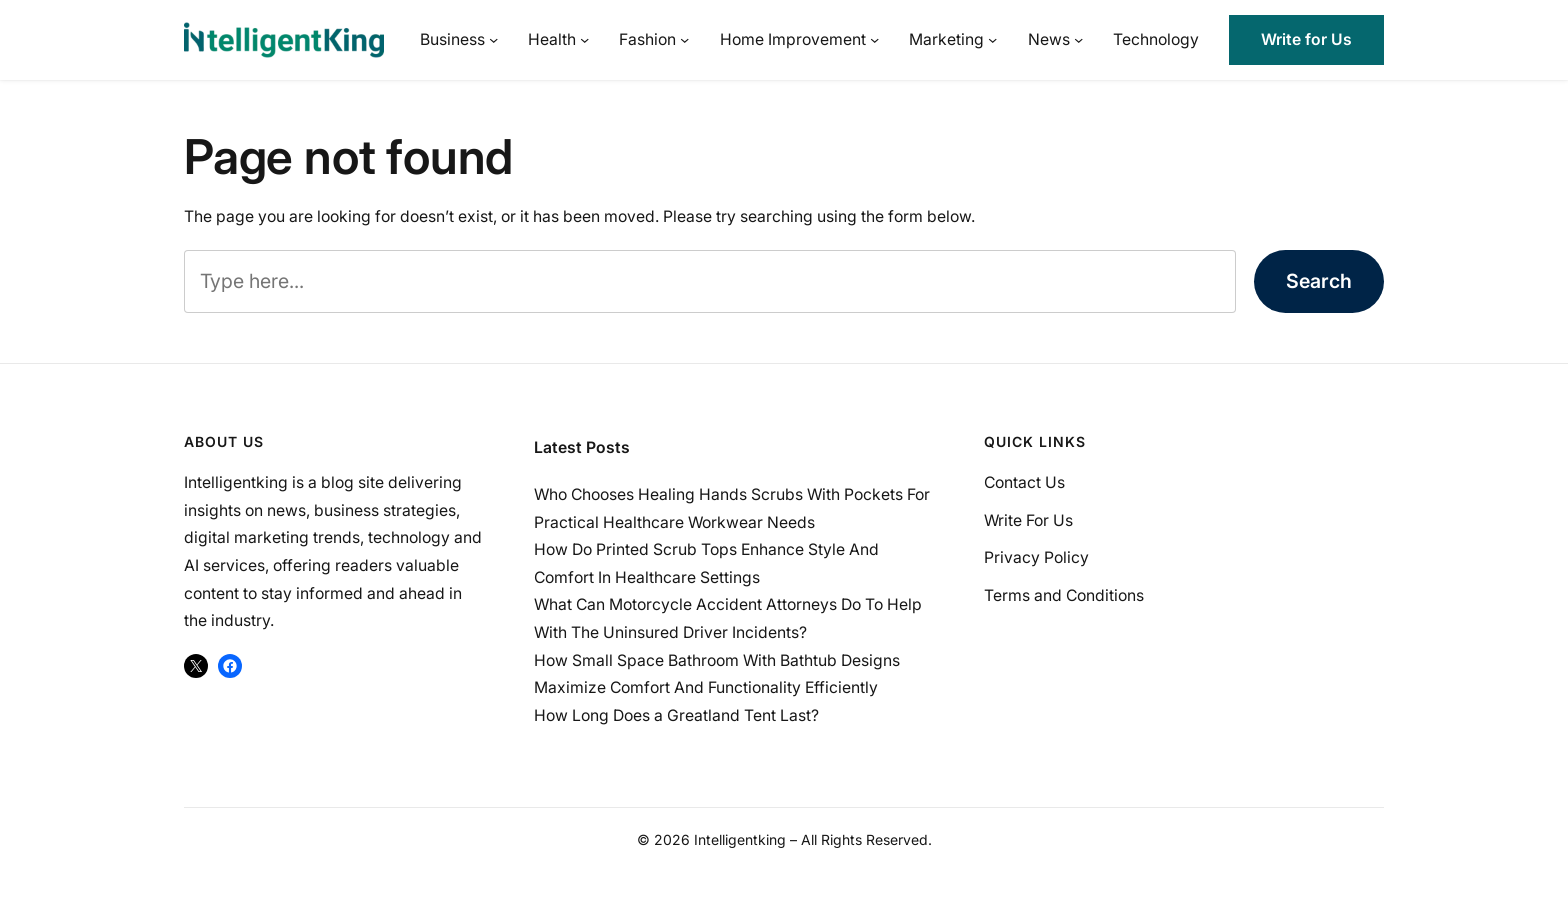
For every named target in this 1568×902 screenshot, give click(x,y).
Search (1319, 281)
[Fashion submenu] (684, 39)
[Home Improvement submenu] (874, 39)
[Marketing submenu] (992, 39)
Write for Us (1306, 39)
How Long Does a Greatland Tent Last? (676, 715)
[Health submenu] (584, 39)
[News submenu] (1078, 39)
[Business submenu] (493, 39)
